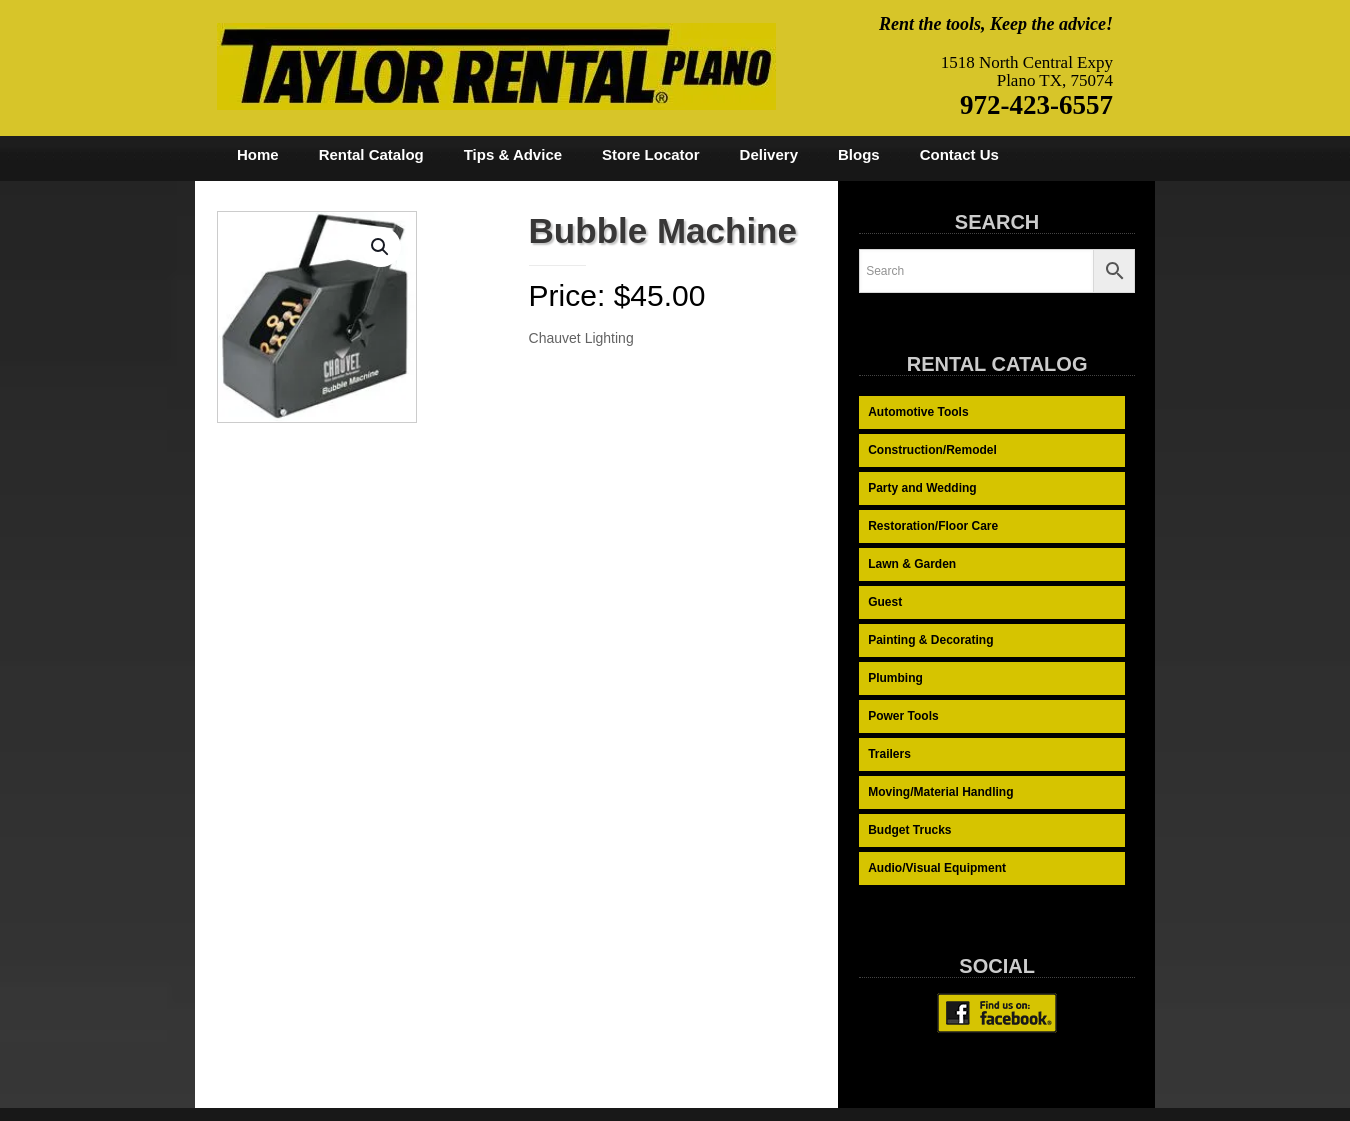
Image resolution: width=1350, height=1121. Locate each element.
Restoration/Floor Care (933, 526)
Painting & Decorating (930, 640)
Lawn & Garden (912, 564)
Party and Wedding (922, 488)
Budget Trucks (909, 830)
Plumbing (895, 678)
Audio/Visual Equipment (937, 868)
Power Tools (903, 716)
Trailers (889, 754)
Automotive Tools (918, 412)
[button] (381, 247)
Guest (885, 602)
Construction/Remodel (932, 450)
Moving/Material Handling (940, 792)
